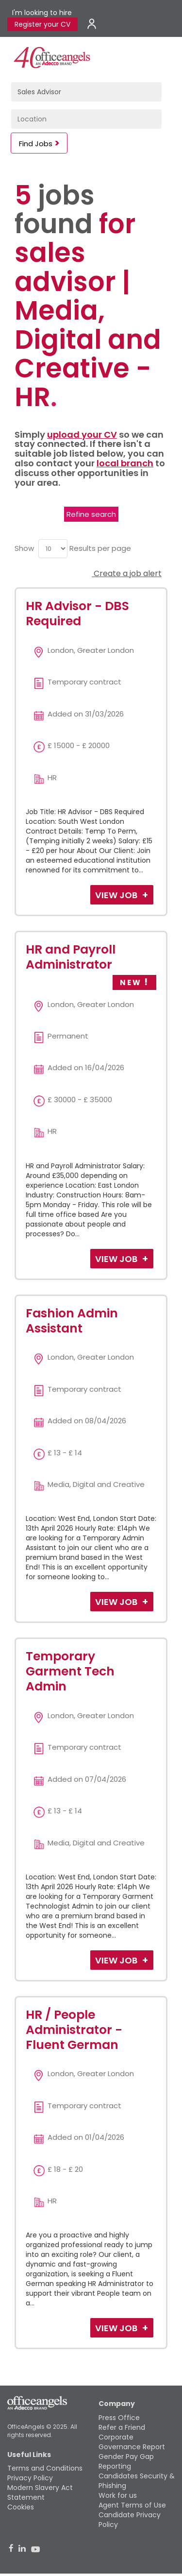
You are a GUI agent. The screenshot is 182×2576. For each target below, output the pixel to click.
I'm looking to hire (42, 12)
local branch (125, 463)
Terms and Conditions (45, 2468)
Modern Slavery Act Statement (40, 2492)
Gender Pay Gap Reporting (126, 2461)
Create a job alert (127, 573)
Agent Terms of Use (132, 2505)
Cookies (20, 2507)
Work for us (118, 2495)
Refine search (91, 514)
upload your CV (82, 434)
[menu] (52, 548)
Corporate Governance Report (132, 2442)
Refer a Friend (122, 2427)
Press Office (119, 2417)
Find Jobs (35, 143)
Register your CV (42, 24)
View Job (117, 895)
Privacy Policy (30, 2478)
